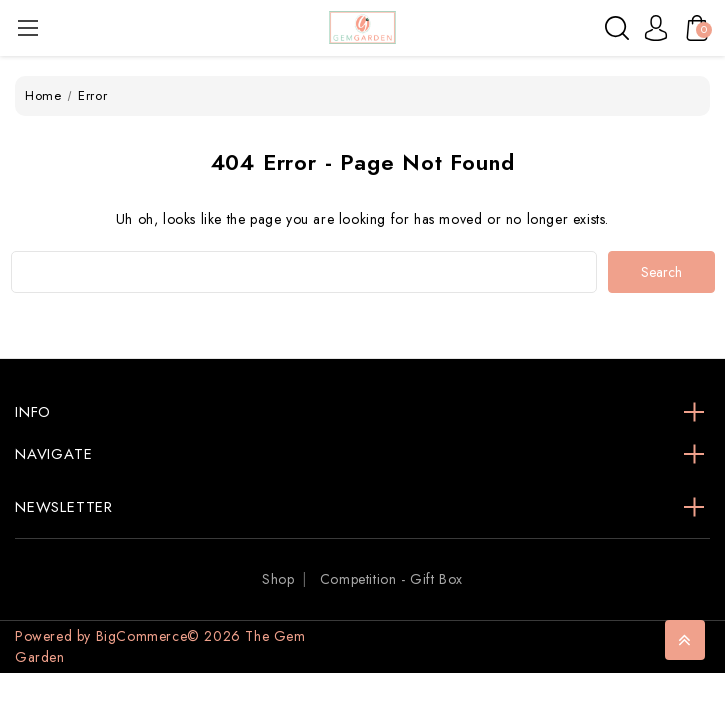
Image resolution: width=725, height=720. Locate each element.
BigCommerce (142, 636)
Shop (278, 579)
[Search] (617, 28)
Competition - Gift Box (391, 579)
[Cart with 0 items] (692, 28)
